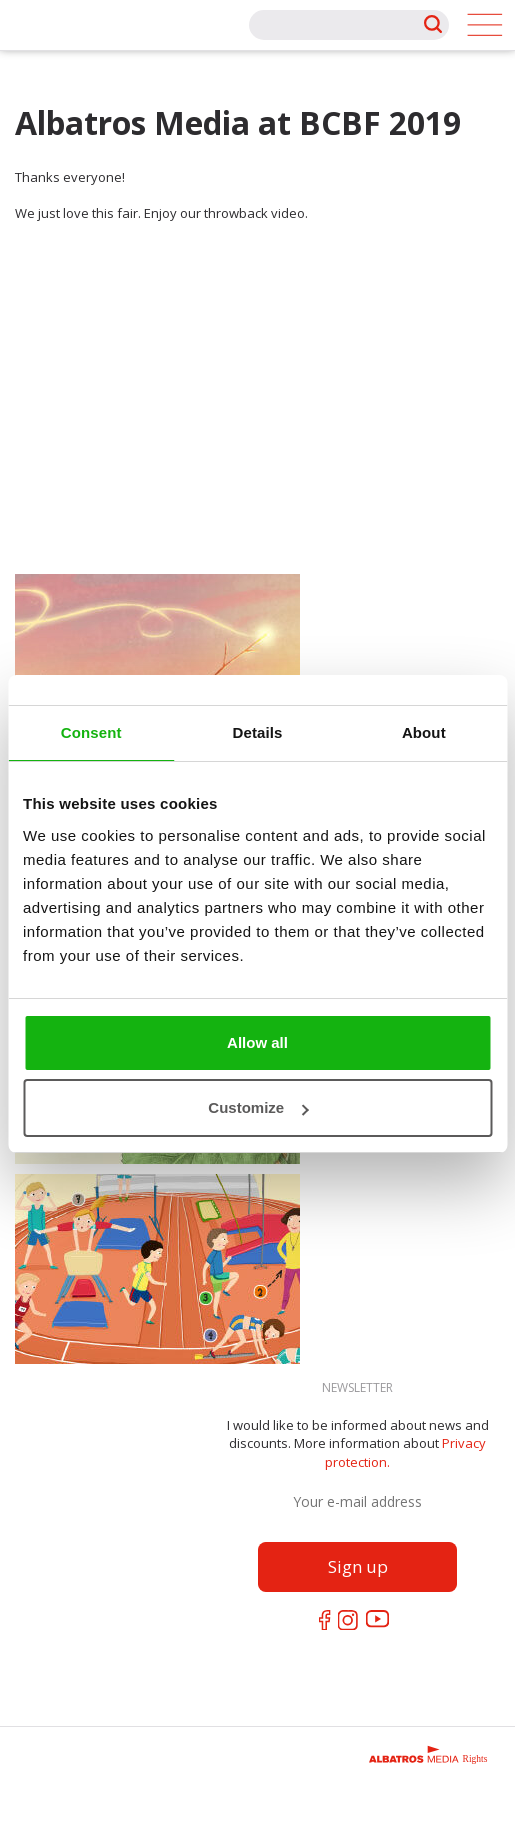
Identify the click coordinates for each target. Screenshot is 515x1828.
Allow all (257, 1042)
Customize (258, 1107)
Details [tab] (258, 732)
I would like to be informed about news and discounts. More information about (358, 1443)
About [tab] (424, 732)
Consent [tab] (91, 732)
